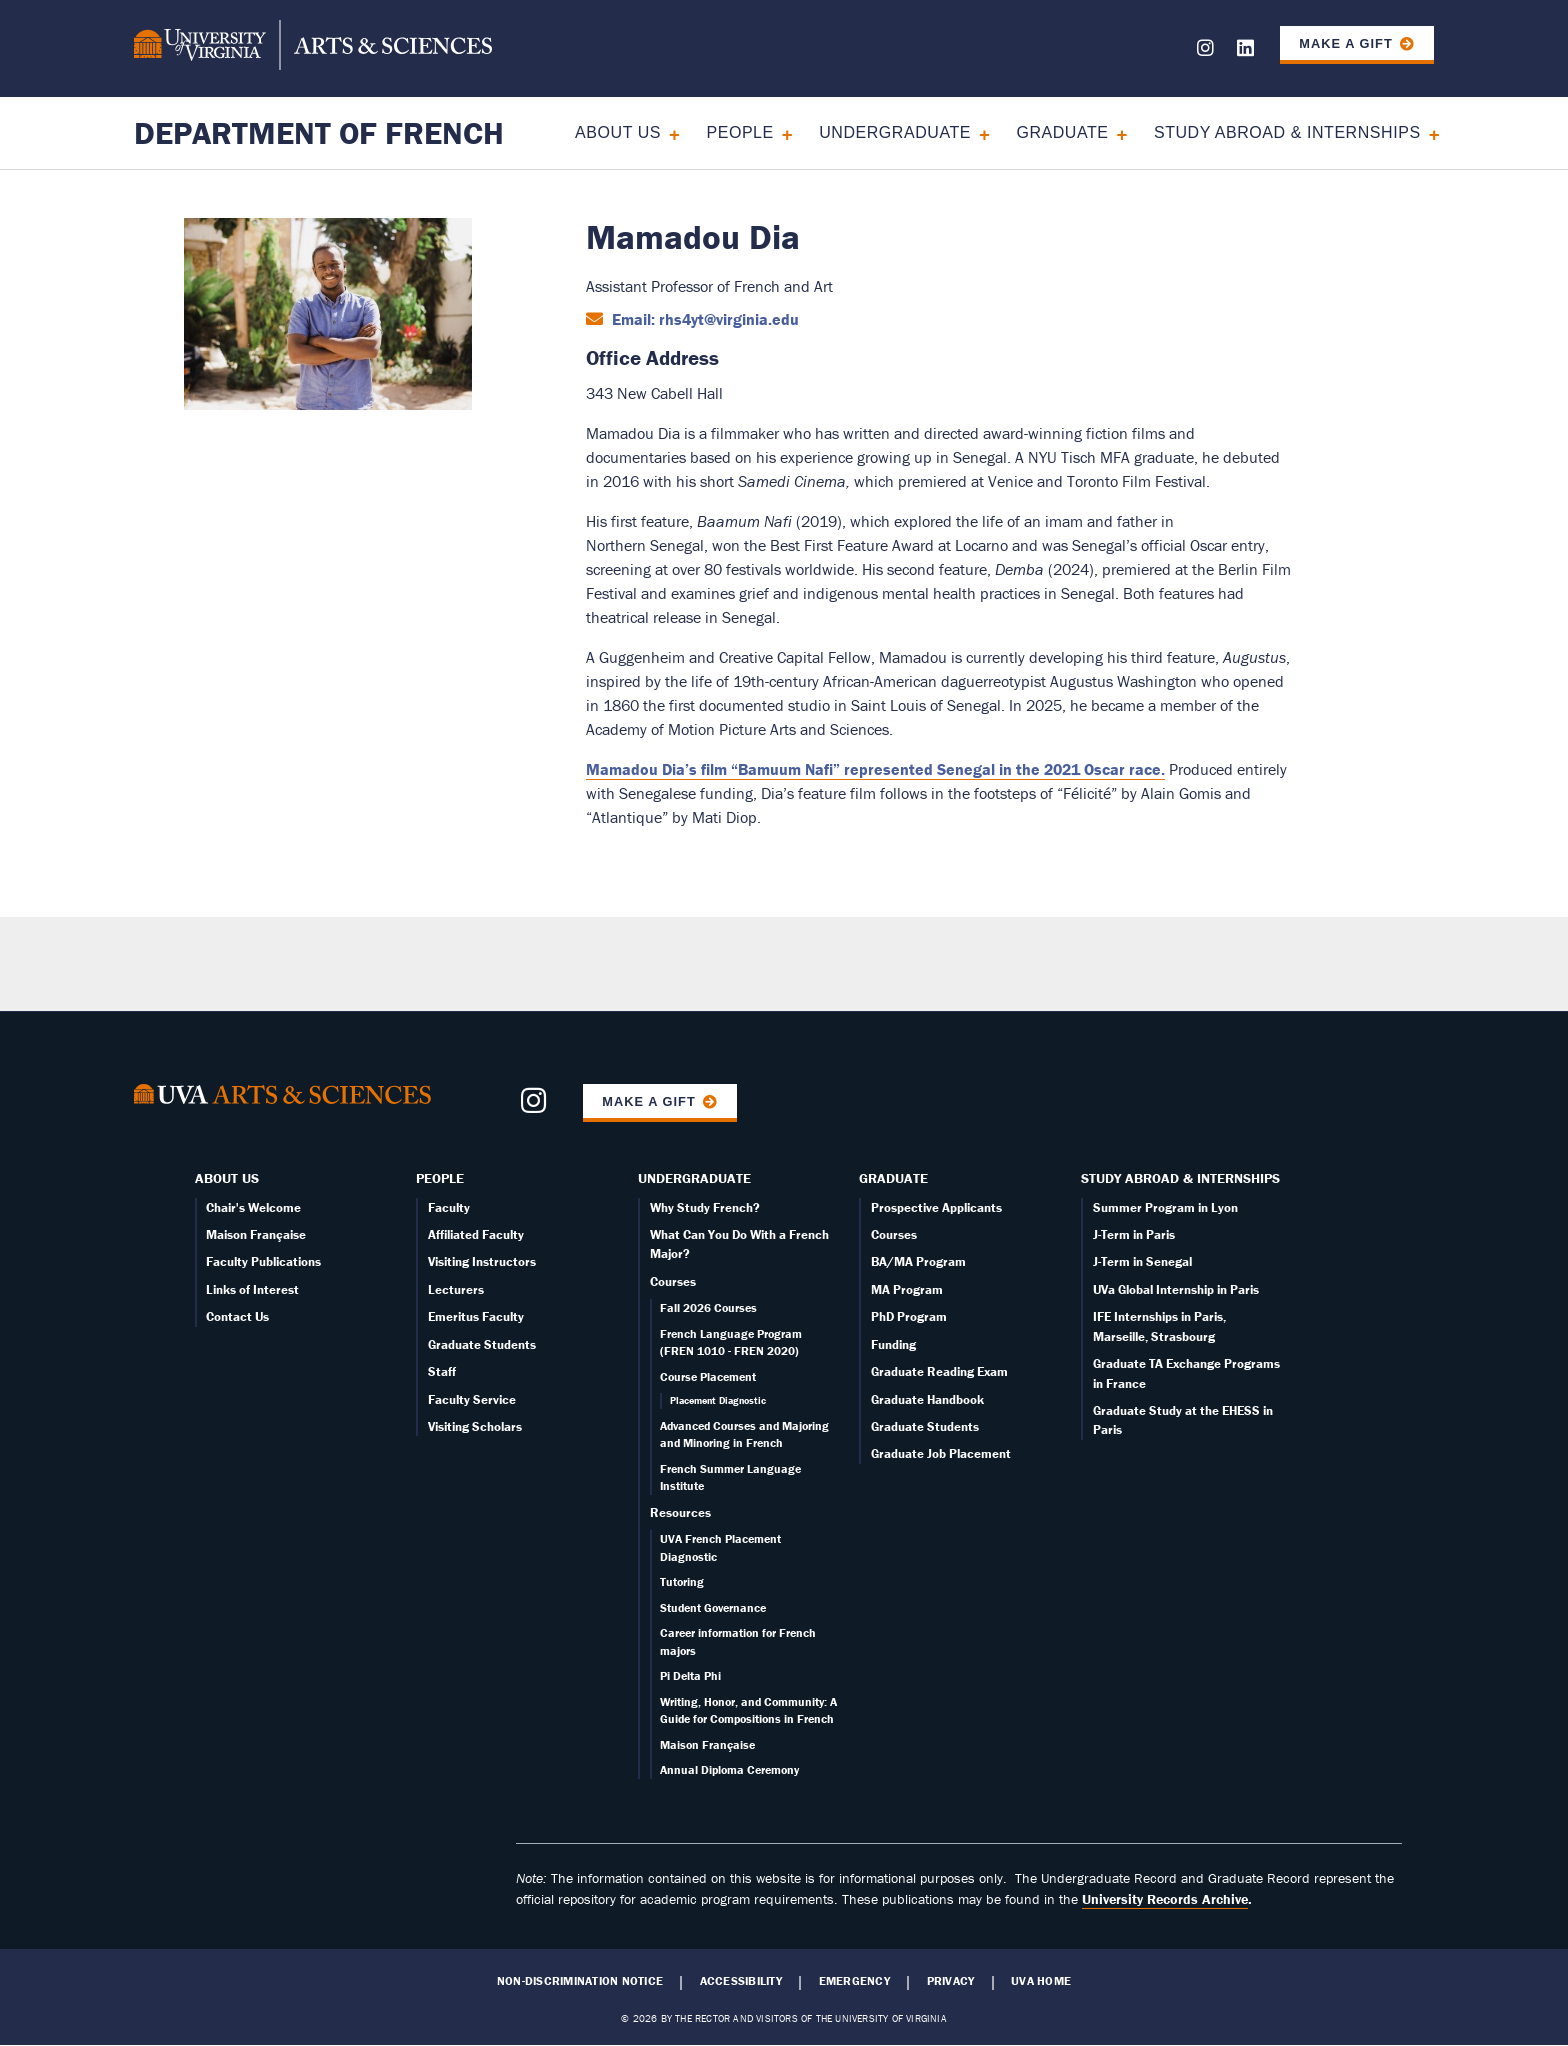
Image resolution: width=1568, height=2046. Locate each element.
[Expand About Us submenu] (667, 132)
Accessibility (741, 1981)
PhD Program (909, 1316)
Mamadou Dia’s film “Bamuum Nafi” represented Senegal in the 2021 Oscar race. (875, 769)
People (739, 132)
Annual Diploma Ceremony (729, 1769)
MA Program (907, 1289)
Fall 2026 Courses (708, 1307)
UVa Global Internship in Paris (1176, 1289)
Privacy (951, 1981)
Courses (673, 1281)
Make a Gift (1346, 43)
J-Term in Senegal (1142, 1261)
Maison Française (256, 1234)
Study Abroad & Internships (1287, 132)
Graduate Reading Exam (939, 1371)
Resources (680, 1512)
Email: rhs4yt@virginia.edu (703, 319)
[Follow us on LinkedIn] (1245, 51)
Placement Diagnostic (718, 1400)
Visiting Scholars (475, 1426)
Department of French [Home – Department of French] (319, 132)
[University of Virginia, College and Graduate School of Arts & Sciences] (313, 48)
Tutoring (682, 1581)
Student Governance (713, 1607)
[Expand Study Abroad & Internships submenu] (1427, 132)
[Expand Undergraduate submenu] (977, 132)
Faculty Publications (263, 1261)
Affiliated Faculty (476, 1234)
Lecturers (456, 1289)
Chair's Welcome (253, 1207)
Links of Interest (252, 1289)
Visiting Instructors (482, 1261)
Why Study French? (705, 1207)
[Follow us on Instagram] (1205, 51)
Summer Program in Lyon (1165, 1207)
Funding (893, 1344)
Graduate (1062, 132)
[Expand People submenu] (780, 132)
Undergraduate (895, 132)
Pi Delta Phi (690, 1675)
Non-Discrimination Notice (580, 1981)
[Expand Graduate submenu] (1115, 132)
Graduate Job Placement (941, 1453)
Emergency (854, 1981)
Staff (442, 1371)
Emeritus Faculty (476, 1316)
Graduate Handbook (927, 1399)
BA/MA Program (918, 1261)
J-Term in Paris (1134, 1234)
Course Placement (708, 1376)
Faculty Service (472, 1399)
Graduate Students (482, 1344)
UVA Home (1041, 1981)
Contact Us (237, 1316)
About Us (618, 132)
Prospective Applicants (936, 1207)
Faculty (449, 1207)
